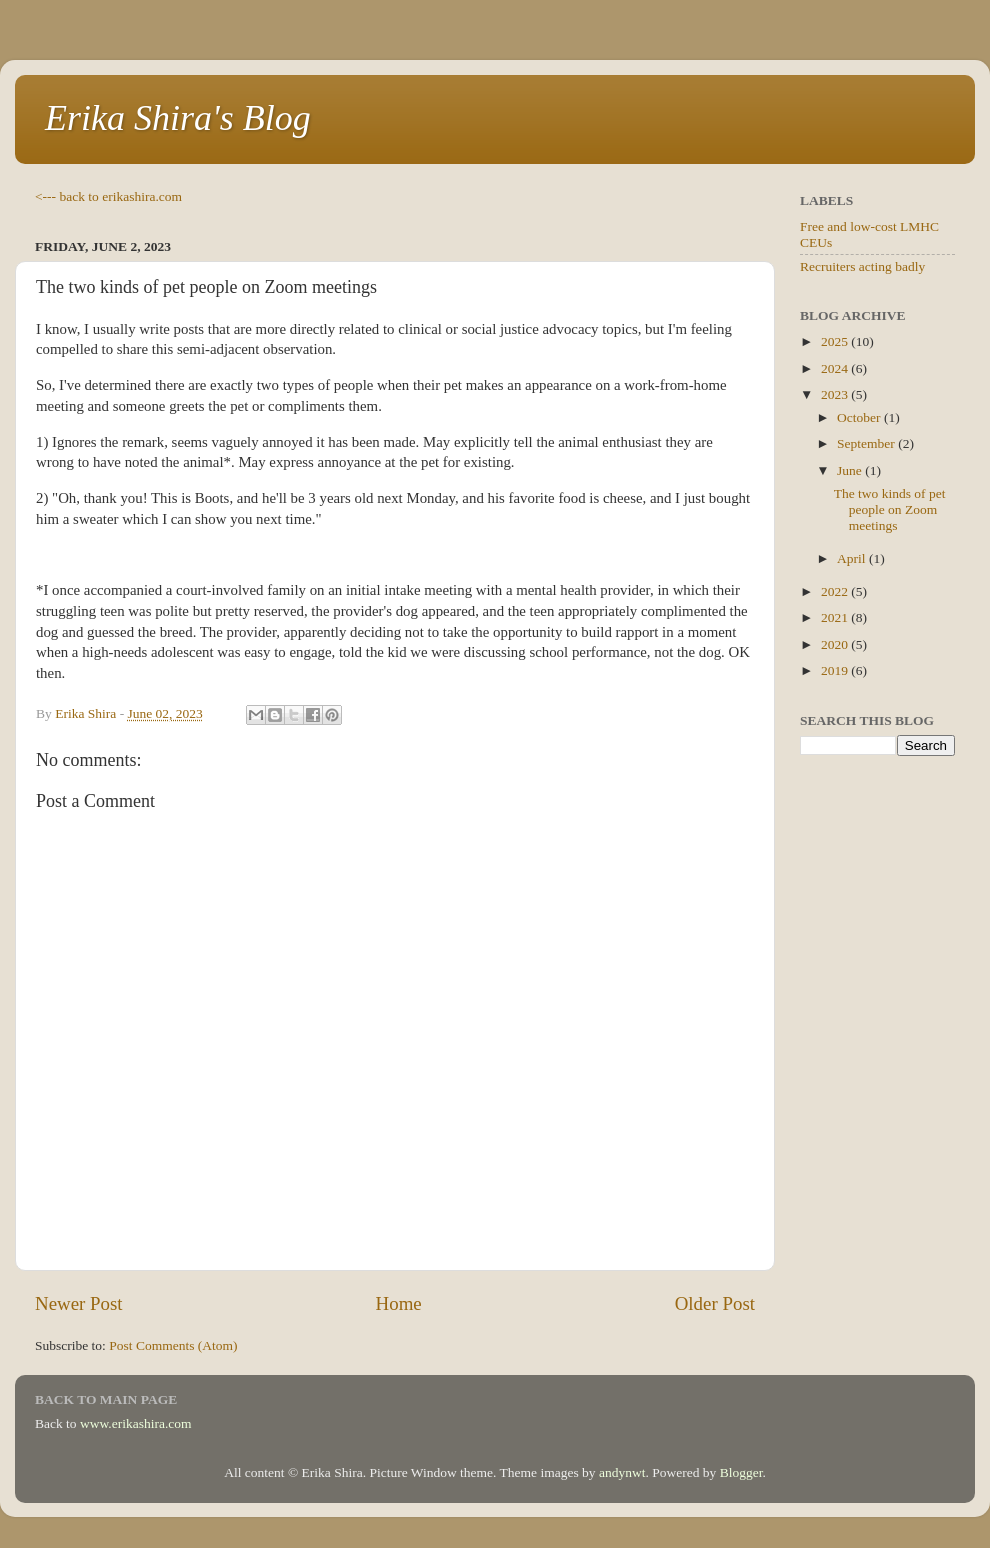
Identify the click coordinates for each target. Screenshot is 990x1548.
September (867, 443)
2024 (836, 368)
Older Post (715, 1303)
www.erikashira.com (136, 1423)
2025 (836, 341)
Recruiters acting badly (862, 266)
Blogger (741, 1472)
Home (399, 1303)
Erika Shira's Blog (178, 118)
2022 (836, 591)
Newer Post (79, 1303)
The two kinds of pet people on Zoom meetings (890, 509)
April (853, 558)
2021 (836, 617)
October (860, 417)
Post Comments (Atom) (173, 1345)
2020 (836, 644)
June (851, 470)
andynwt (622, 1472)
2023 (836, 394)
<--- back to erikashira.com (108, 196)
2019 (836, 670)
